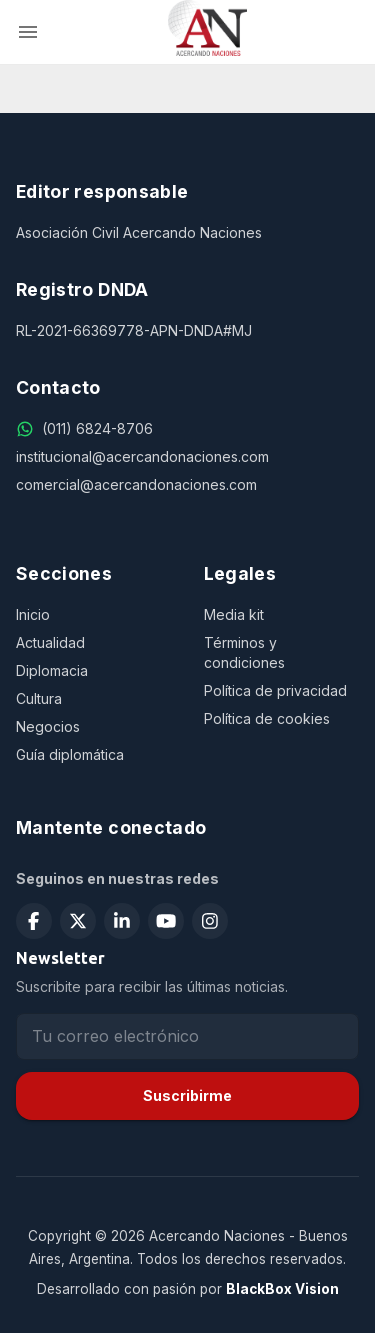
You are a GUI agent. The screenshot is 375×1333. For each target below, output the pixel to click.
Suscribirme (187, 1095)
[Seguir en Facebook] (34, 921)
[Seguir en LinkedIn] (122, 921)
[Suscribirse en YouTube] (166, 921)
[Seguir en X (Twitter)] (78, 921)
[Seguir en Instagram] (210, 921)
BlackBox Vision (282, 1289)
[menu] (28, 32)
